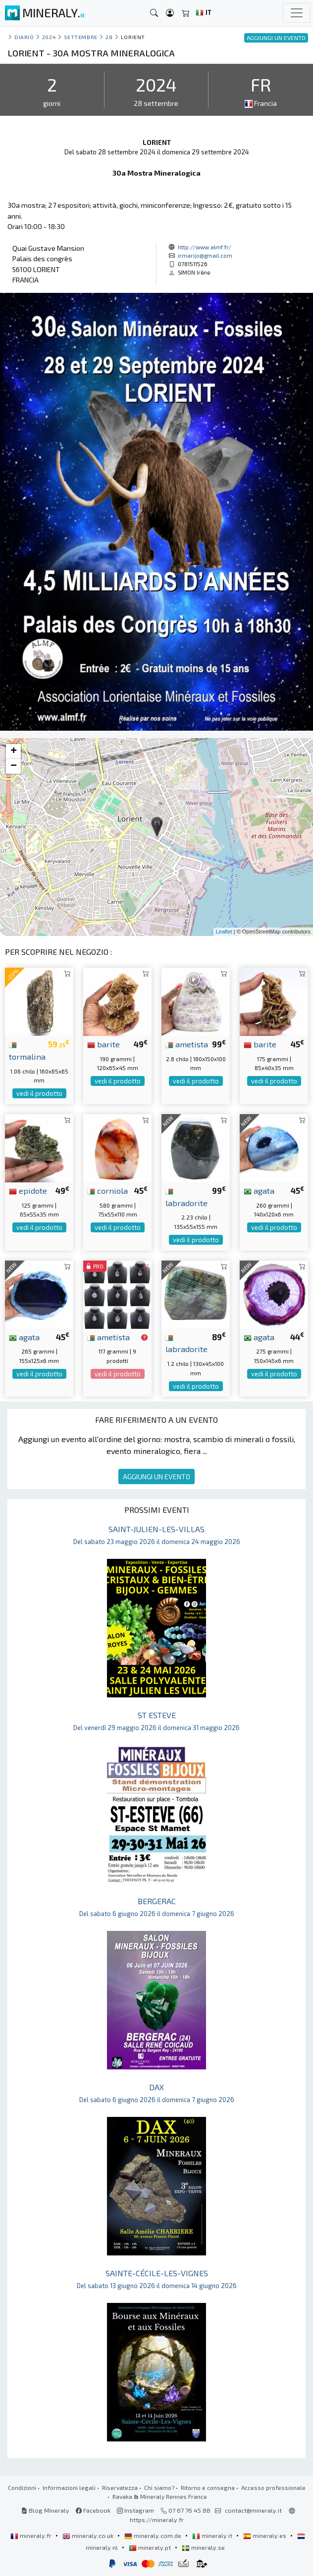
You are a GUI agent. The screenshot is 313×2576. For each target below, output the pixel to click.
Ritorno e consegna (208, 2487)
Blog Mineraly (45, 2510)
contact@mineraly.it (253, 2510)
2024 (48, 37)
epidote (28, 1190)
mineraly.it (213, 2535)
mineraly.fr (31, 2535)
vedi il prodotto (39, 1093)
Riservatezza (120, 2487)
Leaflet (224, 932)
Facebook (93, 2510)
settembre (81, 37)
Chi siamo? (159, 2487)
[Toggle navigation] (297, 13)
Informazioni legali (69, 2487)
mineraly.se (203, 2547)
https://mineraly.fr (157, 2519)
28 (108, 37)
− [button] (13, 766)
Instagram (135, 2510)
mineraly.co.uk (88, 2535)
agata (259, 1190)
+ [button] (13, 751)
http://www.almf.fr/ (204, 246)
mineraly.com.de (153, 2535)
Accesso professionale (273, 2487)
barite (103, 1044)
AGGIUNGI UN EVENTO (156, 1476)
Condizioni (22, 2487)
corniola (107, 1190)
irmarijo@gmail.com (205, 255)
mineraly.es (265, 2535)
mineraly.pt (150, 2547)
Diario (24, 37)
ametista (186, 1044)
